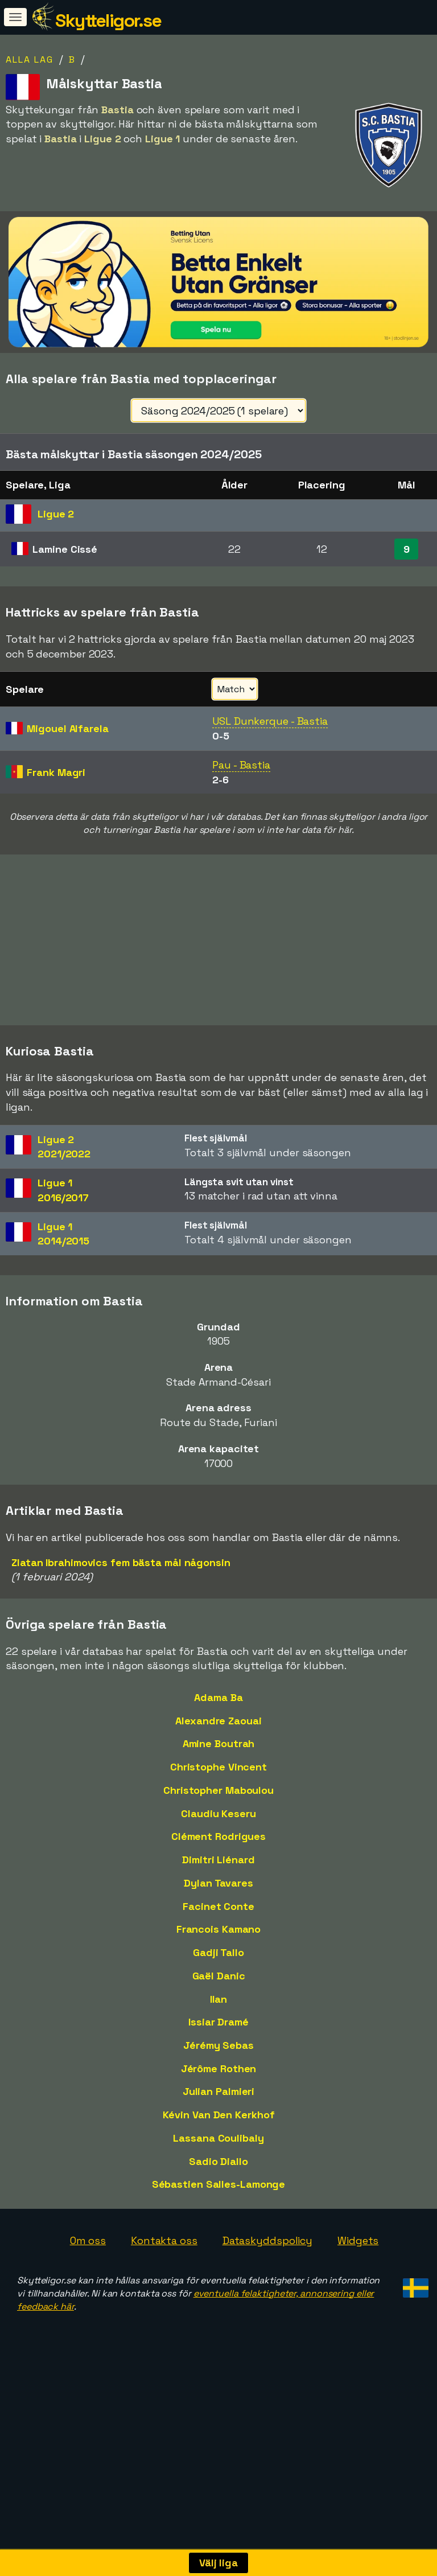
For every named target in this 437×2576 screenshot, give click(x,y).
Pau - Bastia (241, 764)
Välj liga (218, 2562)
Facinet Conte (218, 1947)
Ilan (219, 2040)
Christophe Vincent (218, 1808)
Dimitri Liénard (218, 1901)
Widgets (357, 2282)
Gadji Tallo (218, 1993)
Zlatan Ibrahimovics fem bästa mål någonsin (120, 1603)
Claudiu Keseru (218, 1855)
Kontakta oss (164, 2282)
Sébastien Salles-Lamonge (219, 2225)
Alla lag (29, 59)
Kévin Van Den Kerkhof (219, 2156)
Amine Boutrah (219, 1785)
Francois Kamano (218, 1970)
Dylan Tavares (218, 1924)
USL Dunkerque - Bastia (270, 721)
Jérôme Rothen (219, 2110)
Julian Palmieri (219, 2132)
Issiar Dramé (218, 2063)
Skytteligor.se (108, 20)
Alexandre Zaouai (218, 1762)
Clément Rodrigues (218, 1877)
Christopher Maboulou (218, 1831)
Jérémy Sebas (218, 2086)
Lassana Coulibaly (218, 2179)
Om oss (88, 2282)
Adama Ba (218, 1738)
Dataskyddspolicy (267, 2282)
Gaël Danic (218, 2017)
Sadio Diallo (218, 2202)
